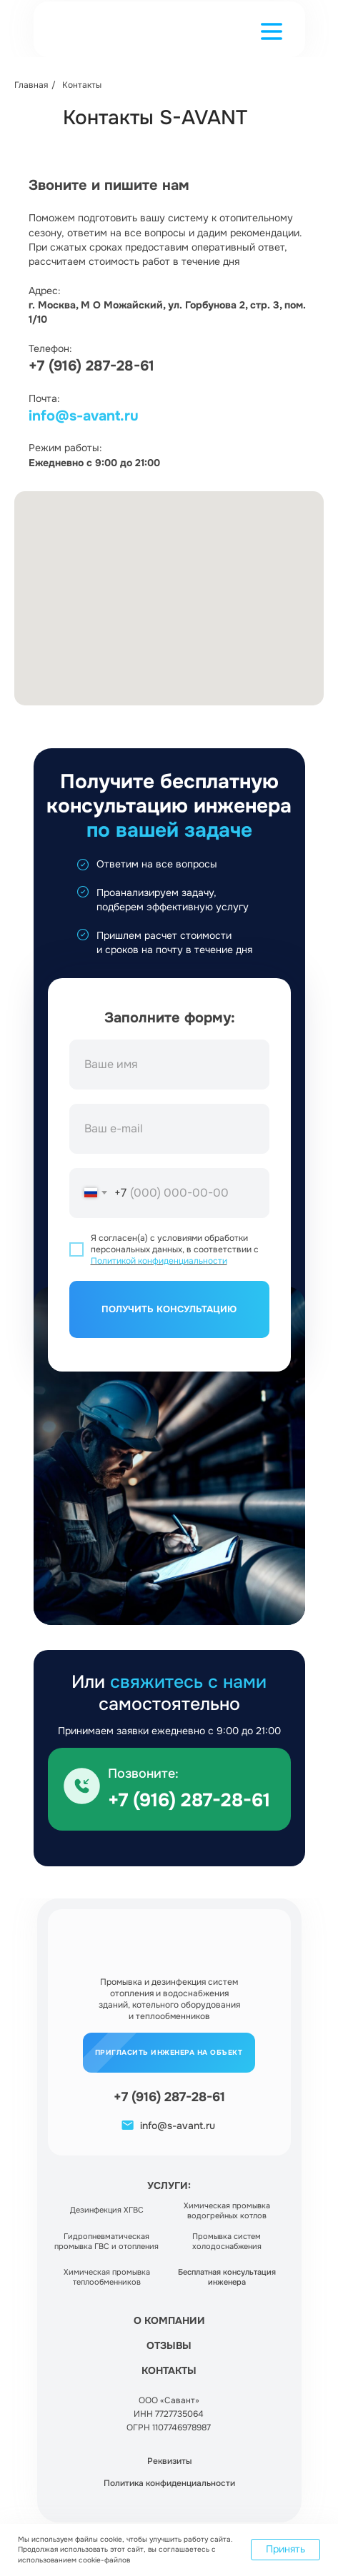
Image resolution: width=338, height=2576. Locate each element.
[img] (82, 1786)
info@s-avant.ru (84, 416)
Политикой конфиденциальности (159, 1261)
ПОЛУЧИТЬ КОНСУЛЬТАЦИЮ (169, 1309)
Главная (31, 85)
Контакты (81, 85)
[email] (169, 1129)
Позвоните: (143, 1773)
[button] (271, 31)
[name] (169, 1065)
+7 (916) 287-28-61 (91, 366)
